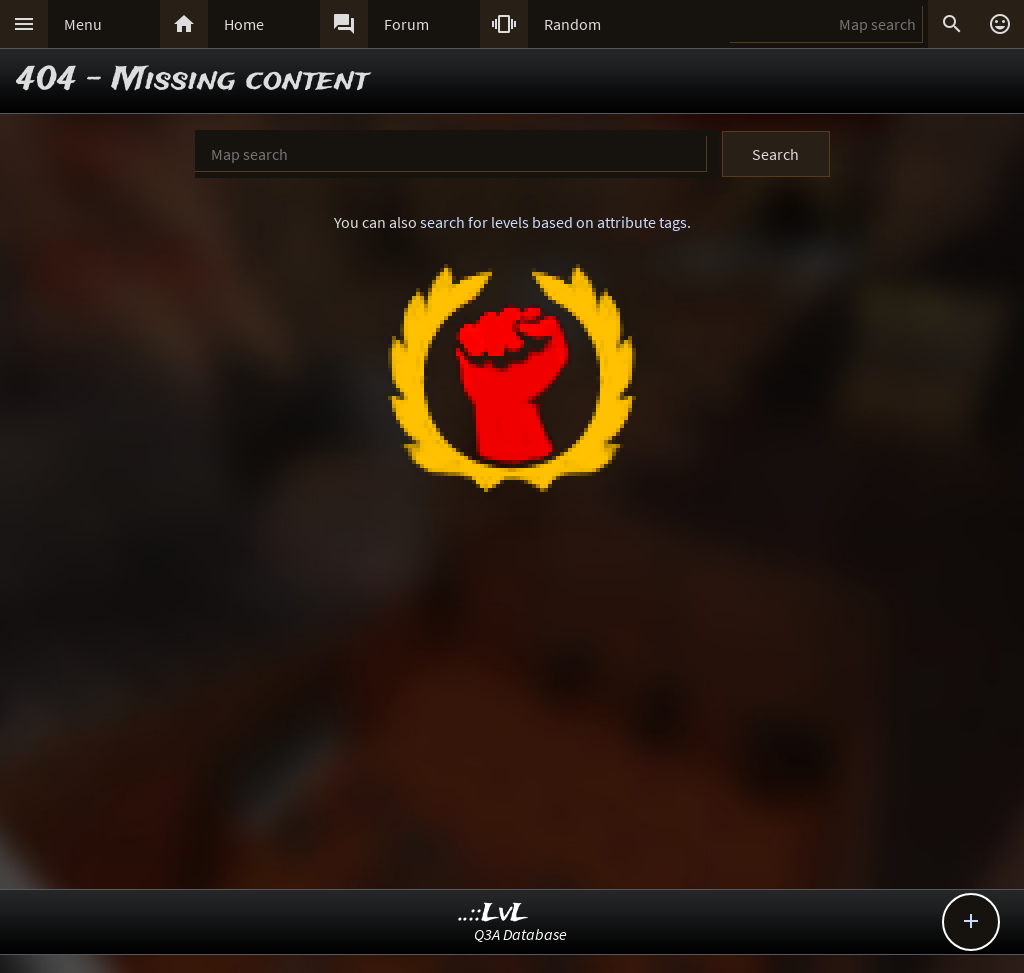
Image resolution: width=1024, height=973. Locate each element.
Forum (406, 24)
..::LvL (493, 913)
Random (572, 24)
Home (244, 24)
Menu (83, 24)
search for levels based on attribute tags (553, 222)
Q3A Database (520, 934)
